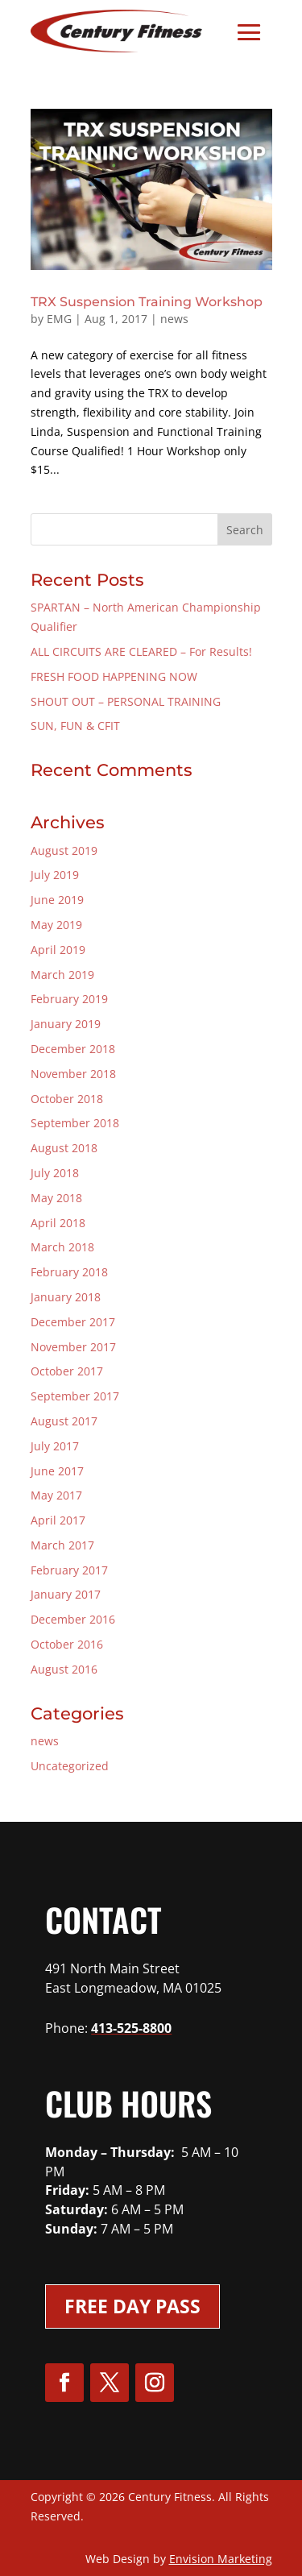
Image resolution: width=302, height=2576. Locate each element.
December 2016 (73, 1619)
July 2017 (55, 1446)
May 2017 (56, 1495)
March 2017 (62, 1545)
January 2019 (66, 1023)
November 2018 (73, 1073)
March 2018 (62, 1247)
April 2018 (58, 1222)
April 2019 (58, 949)
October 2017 (67, 1371)
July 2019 (55, 874)
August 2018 (64, 1147)
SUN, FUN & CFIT (75, 725)
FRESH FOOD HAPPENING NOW (114, 676)
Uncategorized (70, 1765)
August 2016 (64, 1669)
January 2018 (66, 1297)
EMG (59, 318)
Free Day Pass (132, 2306)
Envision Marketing (220, 2558)
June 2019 (57, 899)
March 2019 (62, 974)
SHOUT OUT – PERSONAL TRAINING (126, 701)
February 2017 (69, 1570)
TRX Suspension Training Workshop (147, 301)
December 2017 (73, 1321)
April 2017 (58, 1520)
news (174, 318)
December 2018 (73, 1048)
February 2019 (69, 998)
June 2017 (57, 1471)
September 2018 (75, 1122)
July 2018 (55, 1172)
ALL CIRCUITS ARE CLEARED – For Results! (141, 651)
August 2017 (64, 1421)
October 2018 (67, 1098)
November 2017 (73, 1346)
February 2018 (69, 1272)
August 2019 (64, 850)
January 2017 (66, 1594)
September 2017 (75, 1396)
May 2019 (56, 924)
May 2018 (56, 1197)
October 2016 (67, 1644)
